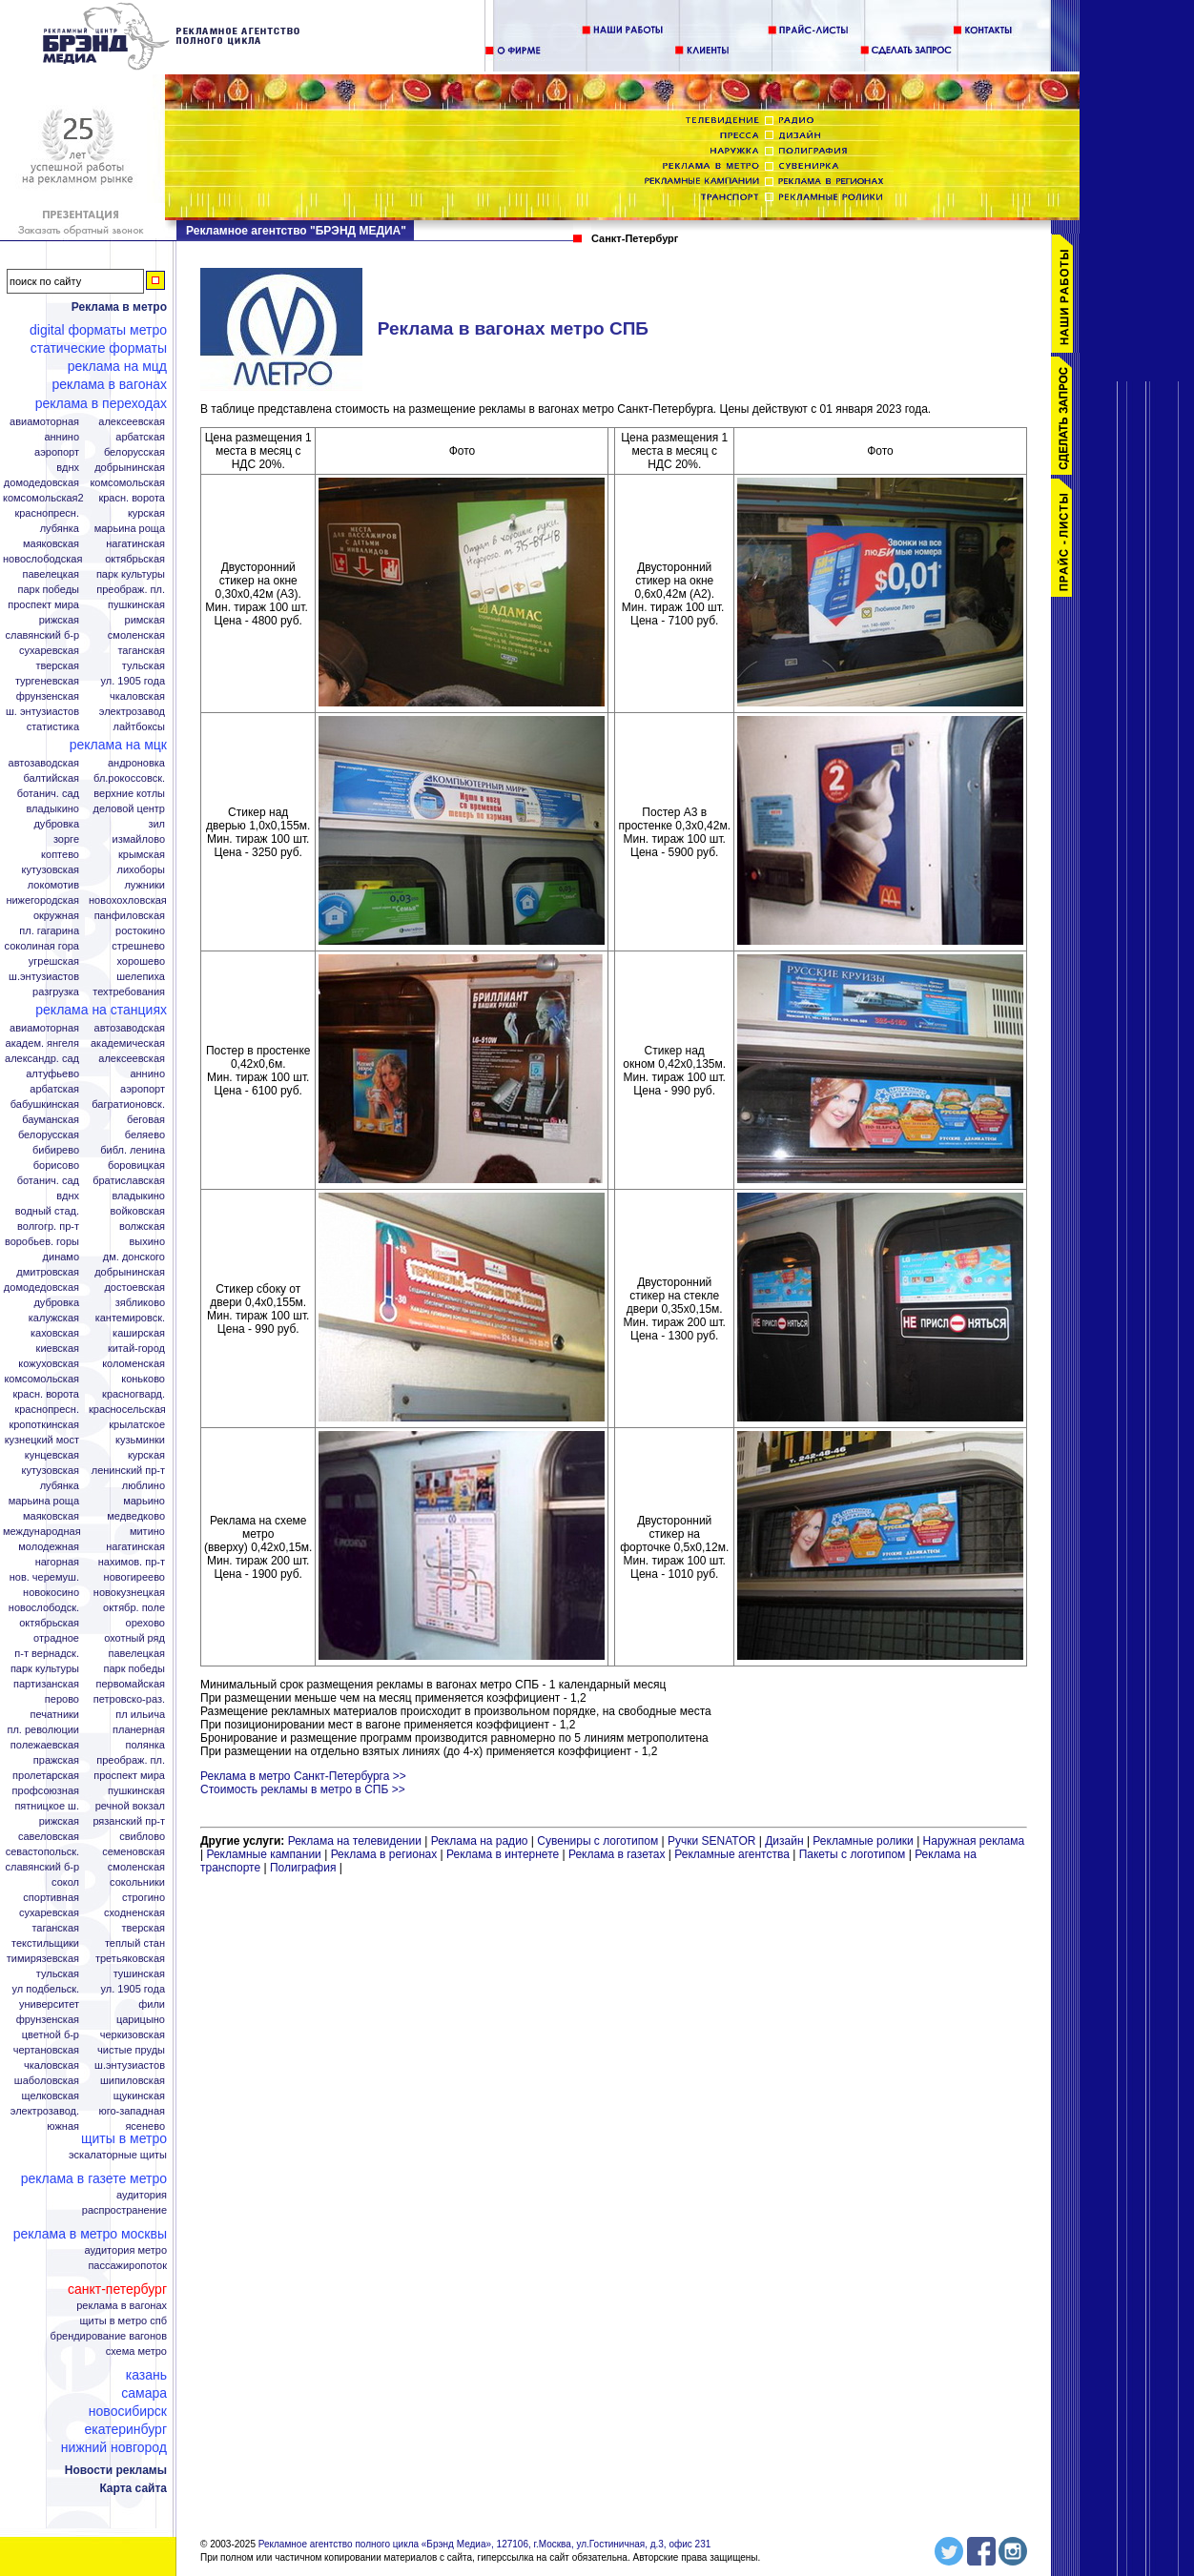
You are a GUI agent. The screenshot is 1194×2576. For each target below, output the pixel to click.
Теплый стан (135, 1943)
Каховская (55, 1333)
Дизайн (784, 1841)
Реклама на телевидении (355, 1841)
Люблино (143, 1486)
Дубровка (56, 824)
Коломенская (133, 1364)
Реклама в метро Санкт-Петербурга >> (303, 1776)
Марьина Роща (129, 528)
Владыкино (52, 809)
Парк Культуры (130, 574)
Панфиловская (129, 915)
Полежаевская (44, 1745)
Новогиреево (134, 1577)
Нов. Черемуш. (44, 1577)
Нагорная (57, 1562)
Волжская (142, 1226)
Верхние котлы (129, 793)
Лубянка (59, 528)
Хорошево (140, 961)
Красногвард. (133, 1394)
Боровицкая (136, 1165)
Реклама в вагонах (109, 384)
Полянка (145, 1745)
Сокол (65, 1882)
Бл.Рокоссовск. (129, 778)
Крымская (141, 854)
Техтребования (129, 992)
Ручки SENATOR (711, 1841)
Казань (146, 2375)
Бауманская (50, 1119)
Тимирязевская (43, 1958)
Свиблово (142, 1836)
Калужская (54, 1318)
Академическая (128, 1043)
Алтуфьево (52, 1074)
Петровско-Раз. (129, 1699)
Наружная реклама (974, 1841)
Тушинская (139, 1974)
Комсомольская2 (43, 498)
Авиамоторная (44, 422)
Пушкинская (136, 605)
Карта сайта (133, 2488)
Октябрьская (135, 559)
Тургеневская (47, 681)
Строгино (143, 1897)
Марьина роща (44, 1501)
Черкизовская (132, 2035)
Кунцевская (52, 1455)
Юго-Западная (131, 2111)
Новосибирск (128, 2411)
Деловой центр (129, 809)
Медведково (136, 1516)
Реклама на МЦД (117, 366)
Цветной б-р (50, 2035)
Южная (63, 2126)
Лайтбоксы (139, 727)
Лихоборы (141, 870)
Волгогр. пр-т (48, 1226)
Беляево (145, 1135)
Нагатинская (135, 544)
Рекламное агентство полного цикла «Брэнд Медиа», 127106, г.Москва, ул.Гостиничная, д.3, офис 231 (484, 2544)
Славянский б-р (42, 635)
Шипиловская (132, 2080)
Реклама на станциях (101, 1009)
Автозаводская (44, 763)
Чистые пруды (131, 2050)
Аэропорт (56, 452)
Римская (145, 620)
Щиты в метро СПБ (124, 2321)
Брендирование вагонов (109, 2336)
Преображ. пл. (130, 589)
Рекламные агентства (733, 1854)
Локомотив (53, 885)
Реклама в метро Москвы (90, 2233)
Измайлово (138, 839)
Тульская (143, 666)
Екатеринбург (125, 2429)
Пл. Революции (43, 1730)
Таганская (141, 650)
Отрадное (56, 1638)
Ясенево (145, 2126)
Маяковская (51, 544)
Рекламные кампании (263, 1854)
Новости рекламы (116, 2470)
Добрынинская (129, 467)
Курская (146, 513)
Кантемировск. (130, 1318)
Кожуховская (48, 1364)
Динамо (61, 1257)
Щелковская (51, 2096)
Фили (151, 2004)
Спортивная (51, 1897)
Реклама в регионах (384, 1854)
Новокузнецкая (129, 1592)
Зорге (66, 839)
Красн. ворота (131, 498)
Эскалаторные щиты (118, 2155)
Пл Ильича (140, 1714)
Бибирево (55, 1150)
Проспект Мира (43, 605)
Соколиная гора (42, 946)
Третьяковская (130, 1958)
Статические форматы (99, 348)
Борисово (56, 1165)
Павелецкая (50, 574)
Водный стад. (47, 1211)
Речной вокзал (130, 1806)
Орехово (145, 1623)
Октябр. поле (134, 1608)
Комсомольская (127, 483)
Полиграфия (303, 1867)
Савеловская (48, 1836)
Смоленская (136, 635)
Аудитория (141, 2195)
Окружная (56, 915)
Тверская (57, 666)
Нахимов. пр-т (131, 1562)
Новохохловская (128, 900)
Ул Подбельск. (45, 1989)
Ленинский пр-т (128, 1470)
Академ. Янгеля (42, 1043)
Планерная (139, 1730)
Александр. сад (42, 1058)
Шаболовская (46, 2080)
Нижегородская (42, 900)
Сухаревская (49, 650)
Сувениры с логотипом (597, 1841)
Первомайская (130, 1684)
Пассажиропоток (127, 2265)
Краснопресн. (46, 513)
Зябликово (140, 1303)
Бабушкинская (44, 1104)
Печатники (54, 1714)
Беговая (146, 1119)
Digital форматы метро (98, 330)
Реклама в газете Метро (94, 2178)
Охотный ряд (134, 1638)
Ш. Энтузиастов (42, 711)
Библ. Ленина (132, 1150)
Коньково (143, 1379)
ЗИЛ (156, 824)
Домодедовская (41, 483)
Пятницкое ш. (46, 1806)
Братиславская (129, 1181)
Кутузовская (50, 870)
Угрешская (54, 961)
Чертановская (46, 2050)
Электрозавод (132, 711)
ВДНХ (67, 467)
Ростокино (140, 931)
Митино (147, 1531)
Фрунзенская (47, 696)
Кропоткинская (44, 1425)
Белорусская (134, 452)
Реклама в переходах (101, 403)
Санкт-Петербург (117, 2289)
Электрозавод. (44, 2111)
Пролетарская (45, 1775)
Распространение (124, 2210)
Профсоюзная (45, 1791)
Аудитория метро (125, 2250)
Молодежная (48, 1547)
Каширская (139, 1333)
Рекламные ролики (863, 1841)
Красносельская (127, 1409)
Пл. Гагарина (49, 931)
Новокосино (51, 1592)
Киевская (57, 1348)
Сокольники (137, 1882)
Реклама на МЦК (118, 744)
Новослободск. (44, 1608)
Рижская (59, 620)
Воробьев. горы (42, 1242)
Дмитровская (47, 1272)
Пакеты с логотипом (852, 1854)
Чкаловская (137, 696)
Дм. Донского (134, 1257)
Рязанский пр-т (129, 1821)
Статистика (53, 727)
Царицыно (140, 2019)
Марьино (144, 1501)
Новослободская (42, 559)
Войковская (138, 1211)
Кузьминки (140, 1440)
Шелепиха (140, 976)
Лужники (144, 885)
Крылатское (137, 1425)
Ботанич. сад (48, 793)
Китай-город (136, 1348)
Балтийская (51, 778)
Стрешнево (138, 946)
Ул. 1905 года (133, 681)
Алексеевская (131, 422)
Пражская (56, 1760)
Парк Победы (48, 589)
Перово (62, 1699)
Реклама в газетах (618, 1854)
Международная (42, 1531)
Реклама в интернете (502, 1854)
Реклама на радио (479, 1841)
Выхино (147, 1242)
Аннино (61, 437)
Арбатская (140, 437)
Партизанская (46, 1684)
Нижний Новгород (114, 2447)
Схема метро (136, 2351)
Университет (49, 2004)
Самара (144, 2393)
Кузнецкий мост (42, 1440)
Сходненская (134, 1913)
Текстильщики (45, 1943)
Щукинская (139, 2096)
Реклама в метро (119, 307)
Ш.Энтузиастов (44, 976)
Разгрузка (55, 992)
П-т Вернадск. (46, 1653)
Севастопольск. (42, 1852)
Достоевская (134, 1287)
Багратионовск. (128, 1104)
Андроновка (136, 763)
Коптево (60, 854)
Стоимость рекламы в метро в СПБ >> (302, 1789)
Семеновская (133, 1852)
